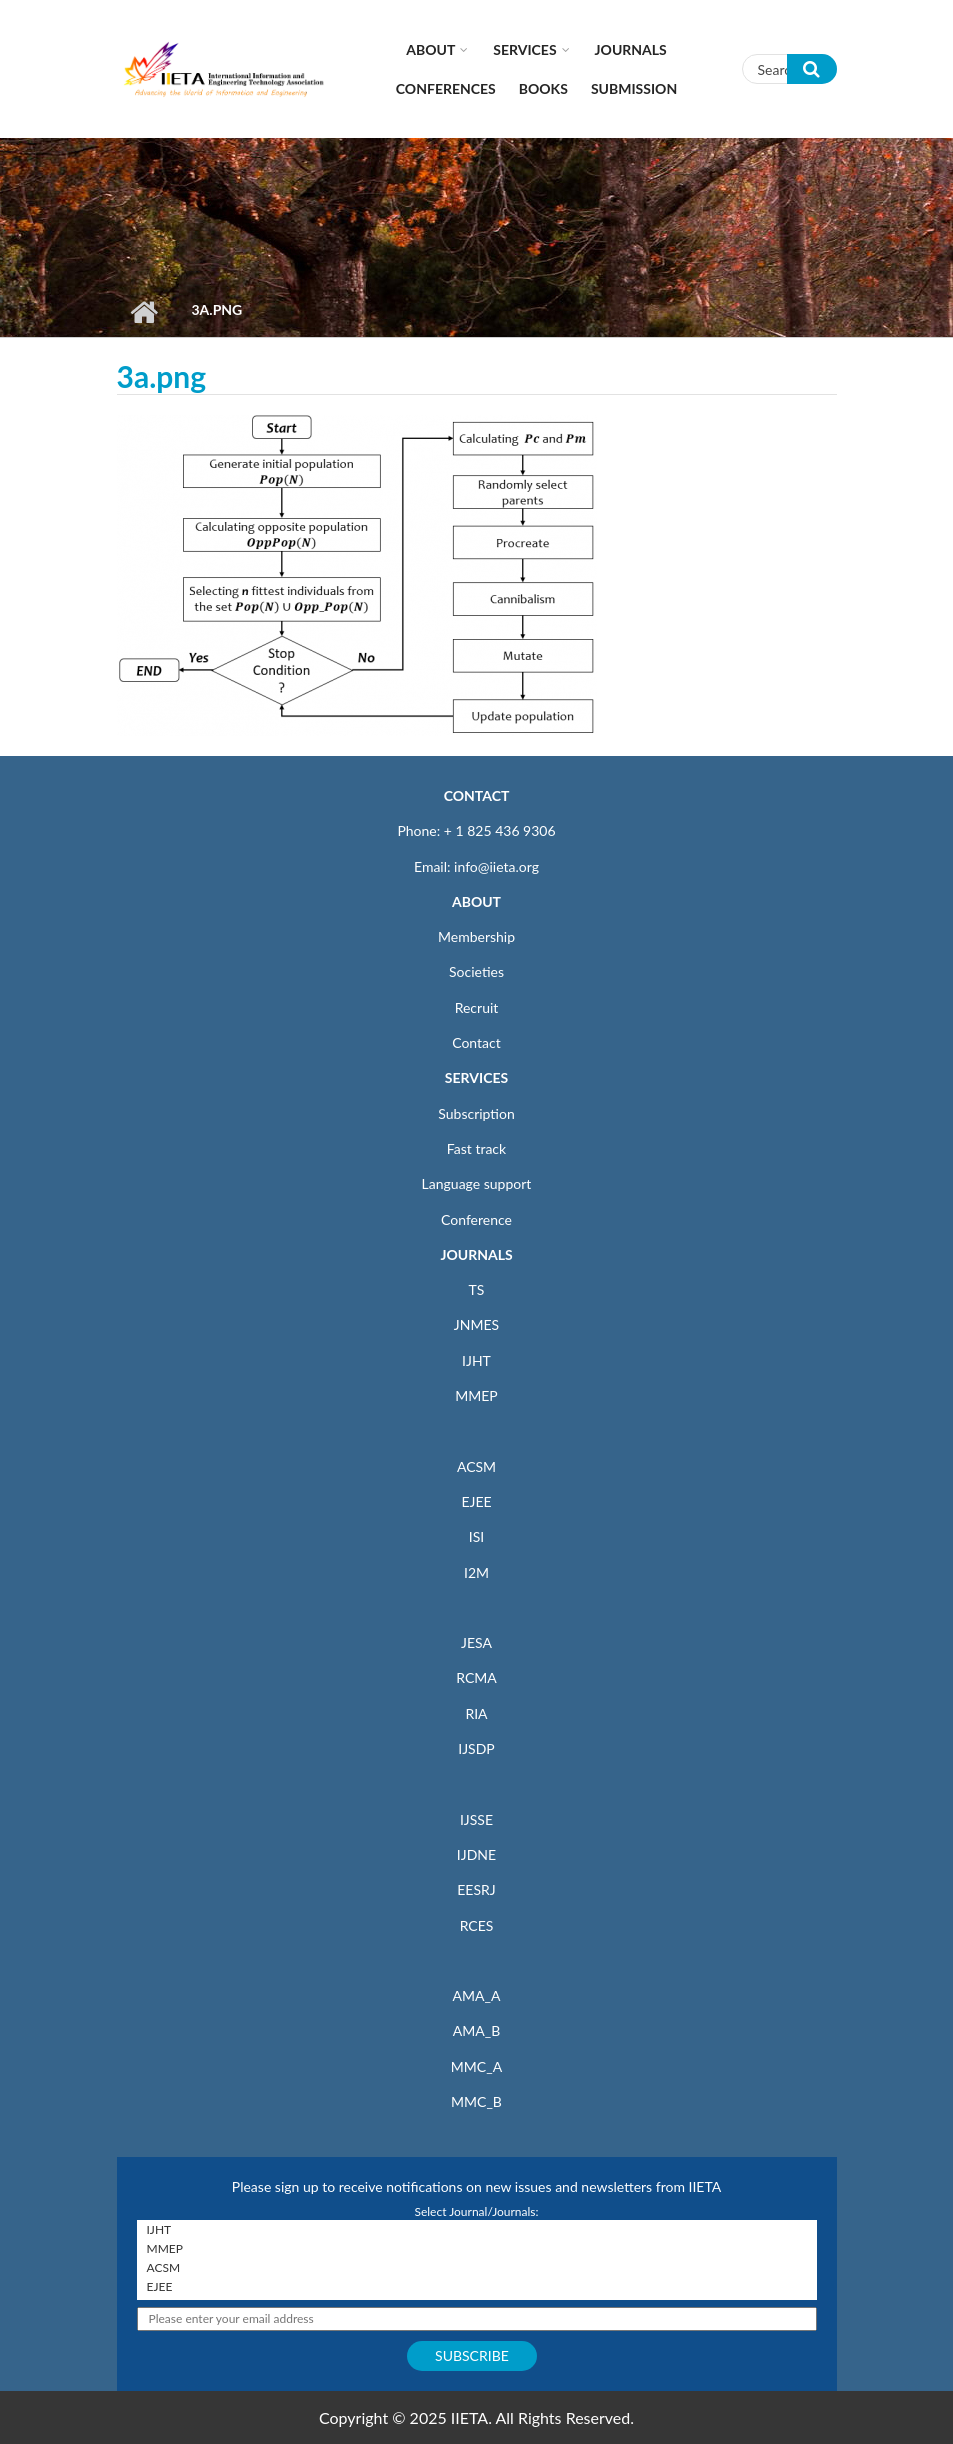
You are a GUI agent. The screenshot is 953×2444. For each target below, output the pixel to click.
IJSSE (476, 1819)
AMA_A (477, 1995)
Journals (631, 49)
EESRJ (476, 1889)
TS (477, 1289)
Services (524, 49)
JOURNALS (476, 1254)
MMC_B (476, 2101)
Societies (476, 971)
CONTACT (477, 795)
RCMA (476, 1677)
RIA (476, 1713)
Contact (476, 1042)
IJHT (476, 1360)
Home (144, 312)
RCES (477, 1925)
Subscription (476, 1113)
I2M (476, 1572)
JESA (476, 1642)
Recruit (477, 1007)
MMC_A (476, 2066)
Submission (634, 88)
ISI (476, 1536)
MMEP (476, 1395)
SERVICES (476, 1077)
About (430, 49)
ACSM (476, 1466)
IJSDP (476, 1748)
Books (543, 88)
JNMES (476, 1324)
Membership (476, 936)
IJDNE (476, 1854)
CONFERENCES (446, 88)
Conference (476, 1219)
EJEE (476, 1501)
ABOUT (476, 901)
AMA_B (476, 2030)
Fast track (476, 1148)
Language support (477, 1183)
